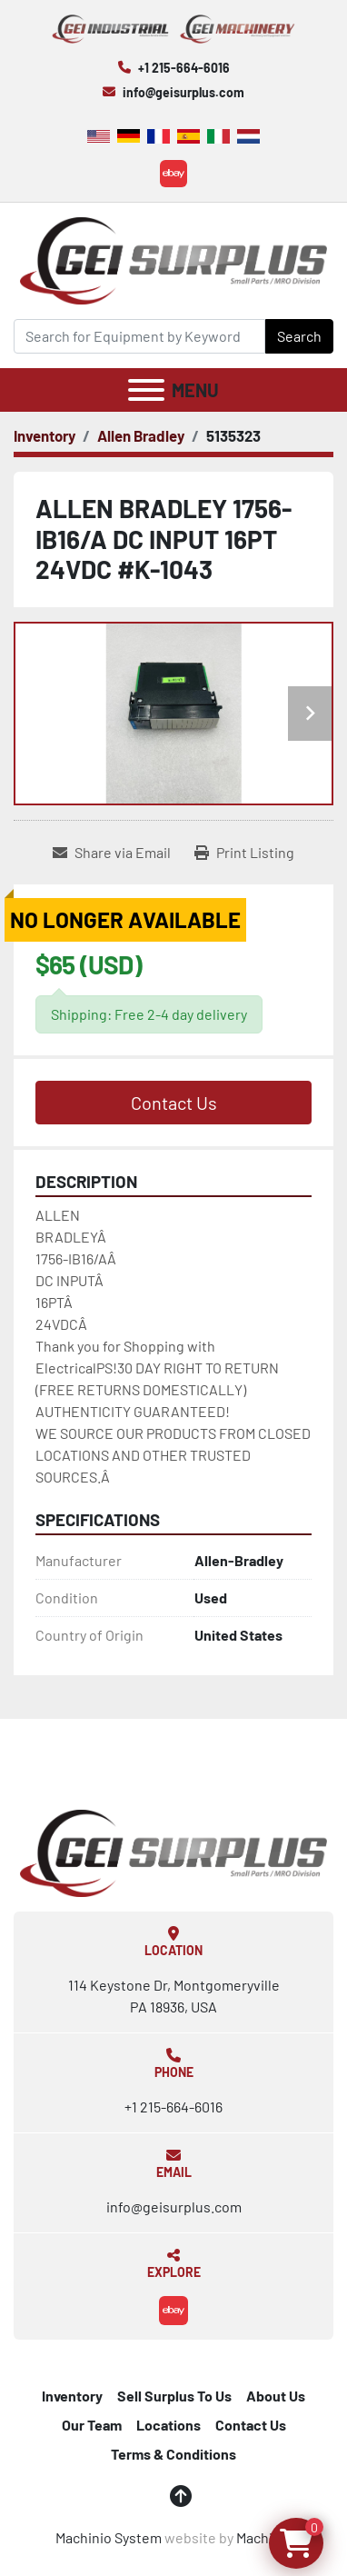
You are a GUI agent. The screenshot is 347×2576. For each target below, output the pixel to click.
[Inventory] (44, 435)
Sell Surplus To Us (174, 2395)
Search (299, 335)
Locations (168, 2424)
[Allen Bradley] (140, 435)
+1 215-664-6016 (184, 67)
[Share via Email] (112, 852)
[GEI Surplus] (173, 1851)
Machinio (264, 2537)
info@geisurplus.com (183, 92)
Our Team (92, 2424)
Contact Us (174, 1102)
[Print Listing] (244, 852)
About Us (275, 2395)
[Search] (139, 336)
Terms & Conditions (173, 2453)
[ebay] (173, 173)
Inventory (72, 2395)
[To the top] (181, 2496)
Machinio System (108, 2537)
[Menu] (146, 390)
